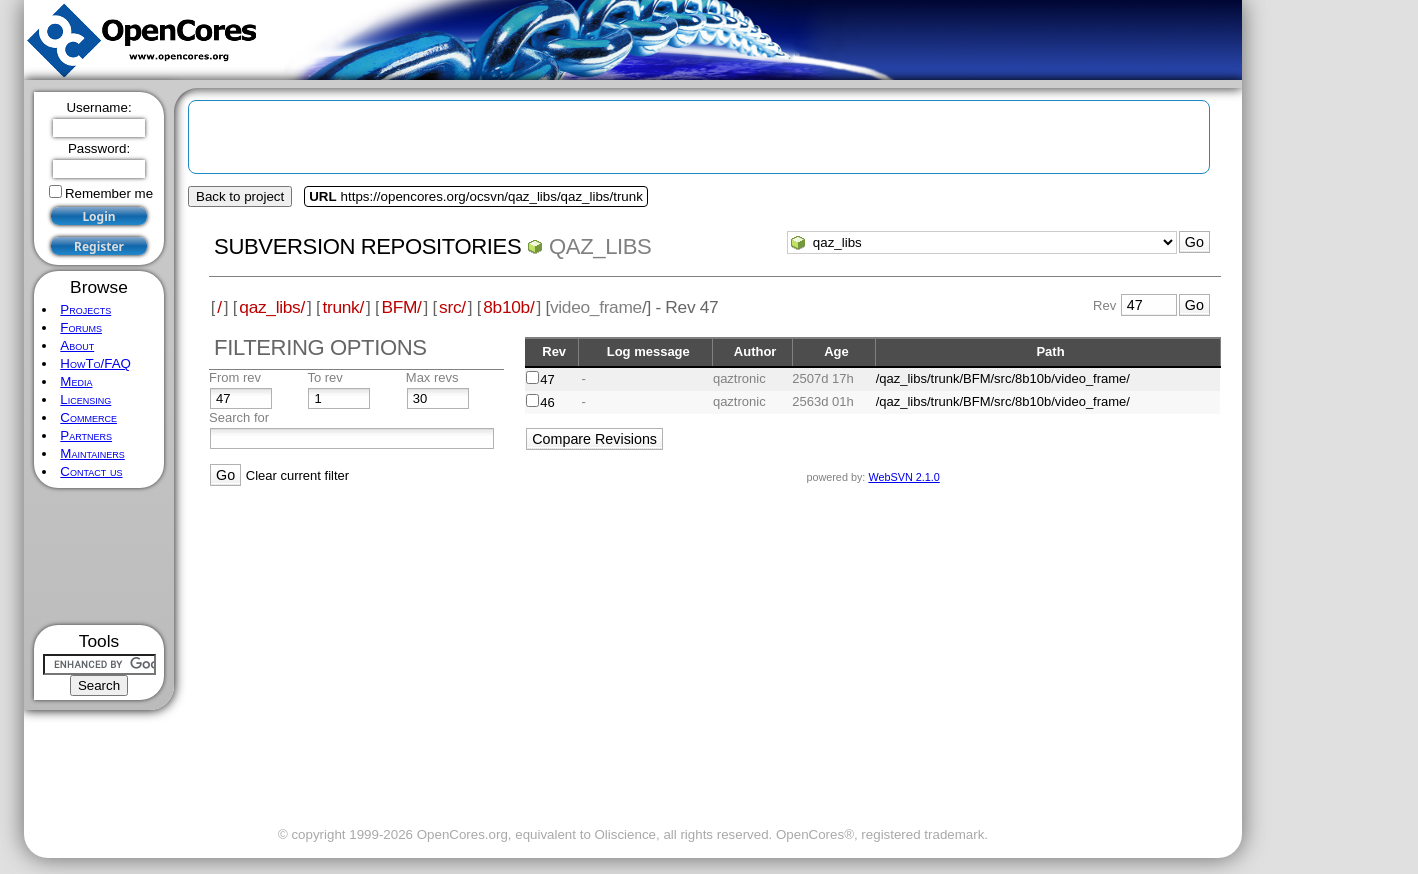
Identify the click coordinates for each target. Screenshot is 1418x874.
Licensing (85, 399)
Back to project (240, 196)
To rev (324, 377)
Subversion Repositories (367, 246)
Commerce (88, 417)
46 (547, 402)
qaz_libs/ (272, 307)
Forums (81, 327)
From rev (235, 377)
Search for (239, 417)
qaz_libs (600, 246)
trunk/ (342, 307)
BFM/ (401, 307)
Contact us (91, 471)
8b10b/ (508, 307)
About (77, 345)
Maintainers (92, 453)
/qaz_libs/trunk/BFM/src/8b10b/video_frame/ (1003, 378)
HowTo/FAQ (95, 363)
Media (76, 381)
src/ (452, 307)
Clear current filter (297, 475)
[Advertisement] (99, 556)
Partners (86, 435)
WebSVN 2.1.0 (903, 477)
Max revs (432, 377)
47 (547, 379)
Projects (85, 309)
